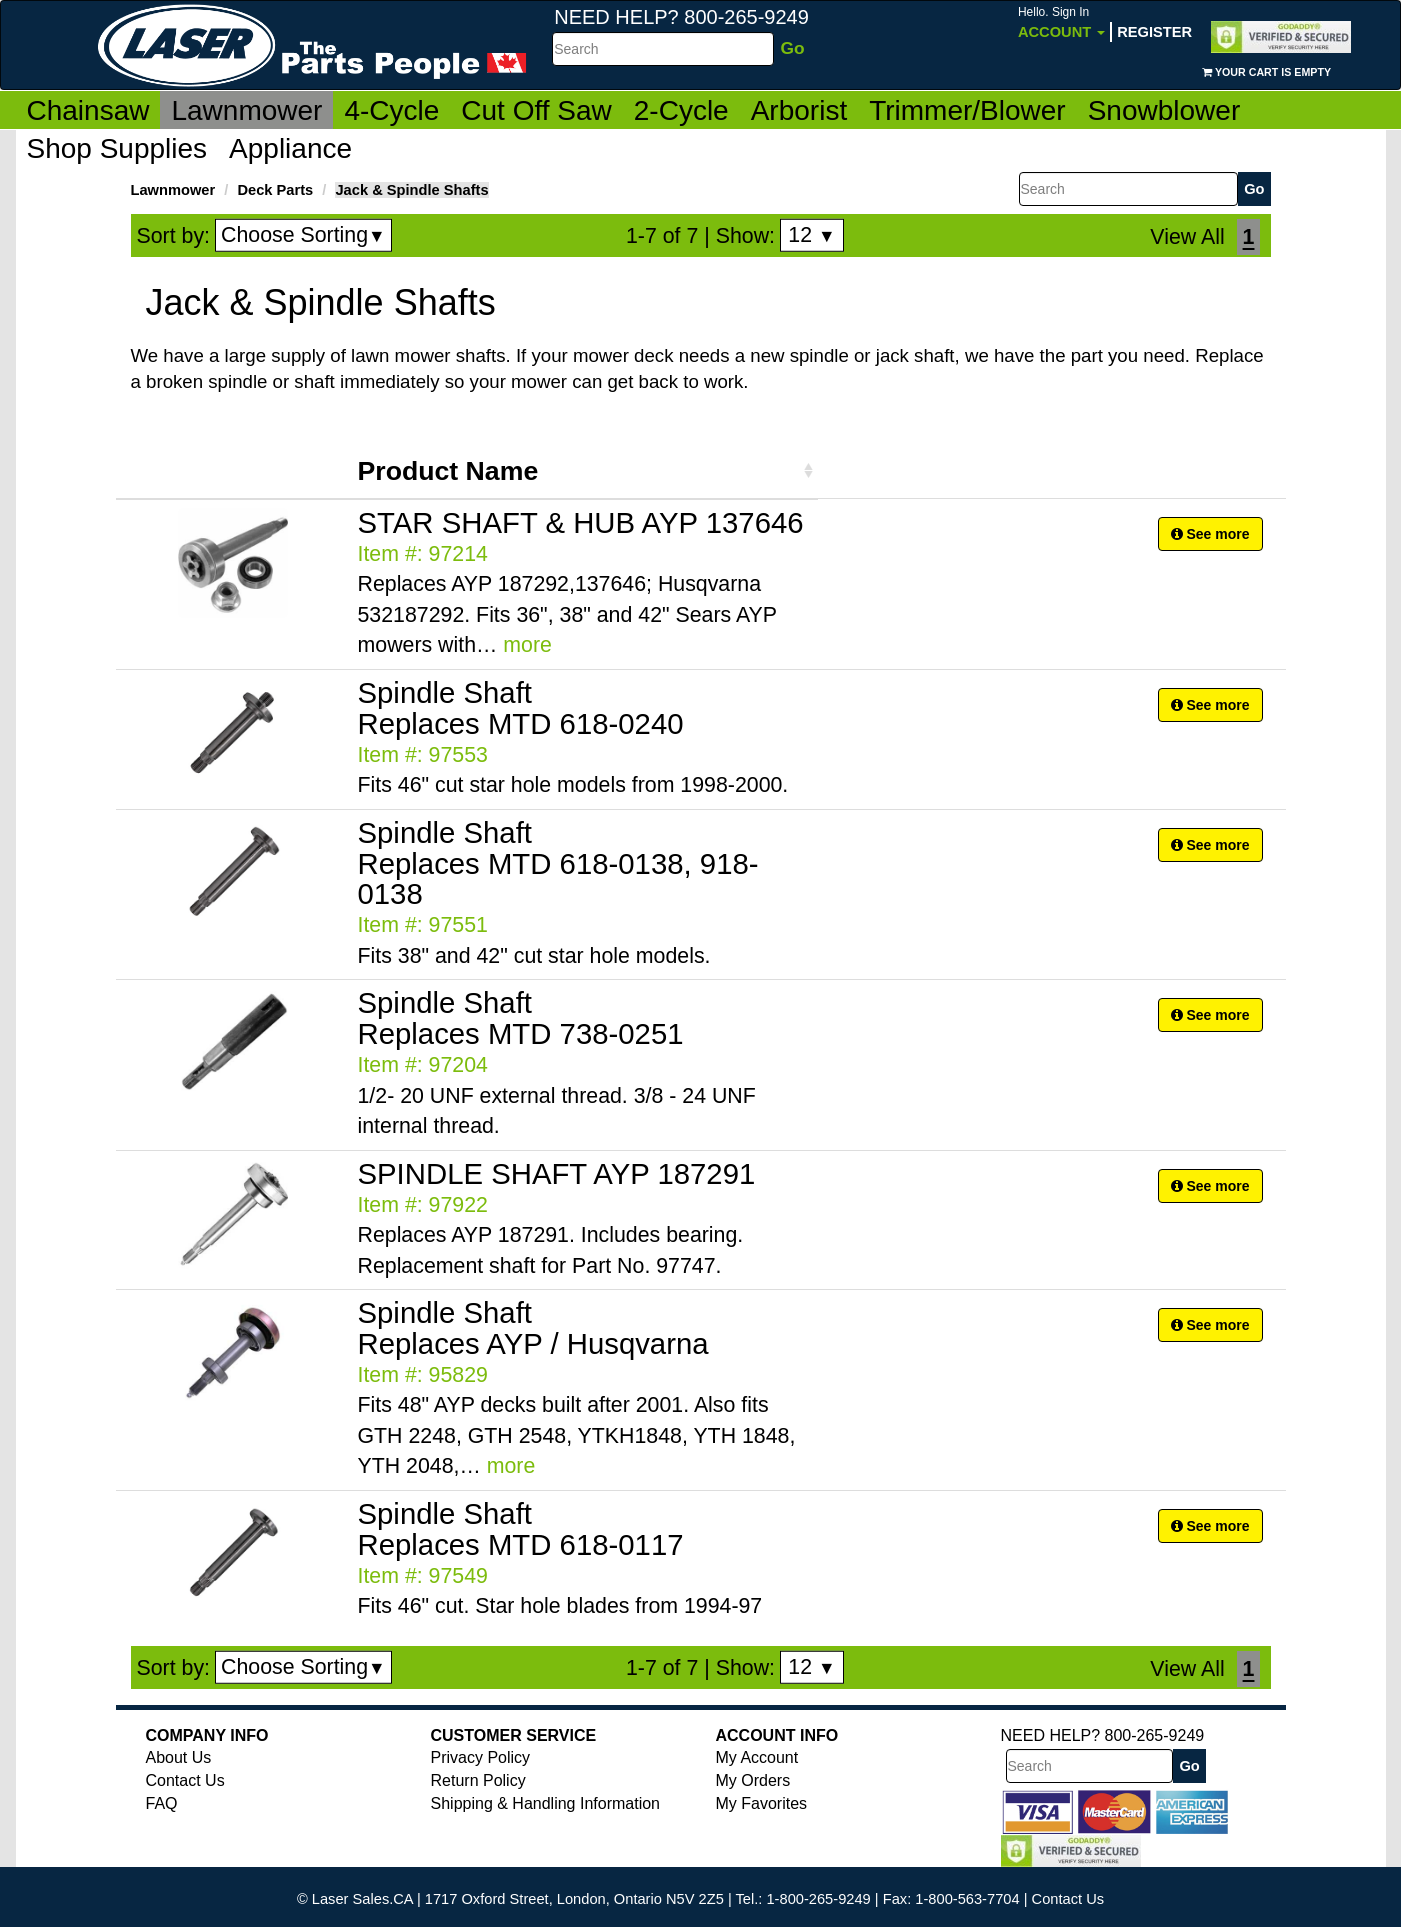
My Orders (753, 1780)
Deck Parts (275, 190)
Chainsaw (88, 110)
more (527, 645)
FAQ (162, 1803)
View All (1187, 237)
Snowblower (1164, 110)
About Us (179, 1757)
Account (1061, 22)
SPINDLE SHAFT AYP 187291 (557, 1173)
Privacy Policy (481, 1757)
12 (811, 235)
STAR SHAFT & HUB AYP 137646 (581, 522)
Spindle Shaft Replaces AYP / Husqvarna (533, 1328)
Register (1154, 32)
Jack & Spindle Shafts (411, 190)
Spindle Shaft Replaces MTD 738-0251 (521, 1018)
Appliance (290, 148)
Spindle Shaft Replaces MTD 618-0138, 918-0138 (558, 863)
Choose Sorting (303, 235)
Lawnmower (246, 110)
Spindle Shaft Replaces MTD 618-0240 (521, 708)
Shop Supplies (117, 148)
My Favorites (762, 1803)
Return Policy (478, 1780)
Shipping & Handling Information (545, 1803)
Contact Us (185, 1780)
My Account (757, 1757)
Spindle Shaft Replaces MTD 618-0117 (521, 1529)
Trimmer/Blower (967, 110)
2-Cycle (681, 110)
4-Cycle (391, 110)
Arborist (799, 110)
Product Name (448, 471)
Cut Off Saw (536, 110)
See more (1210, 534)
